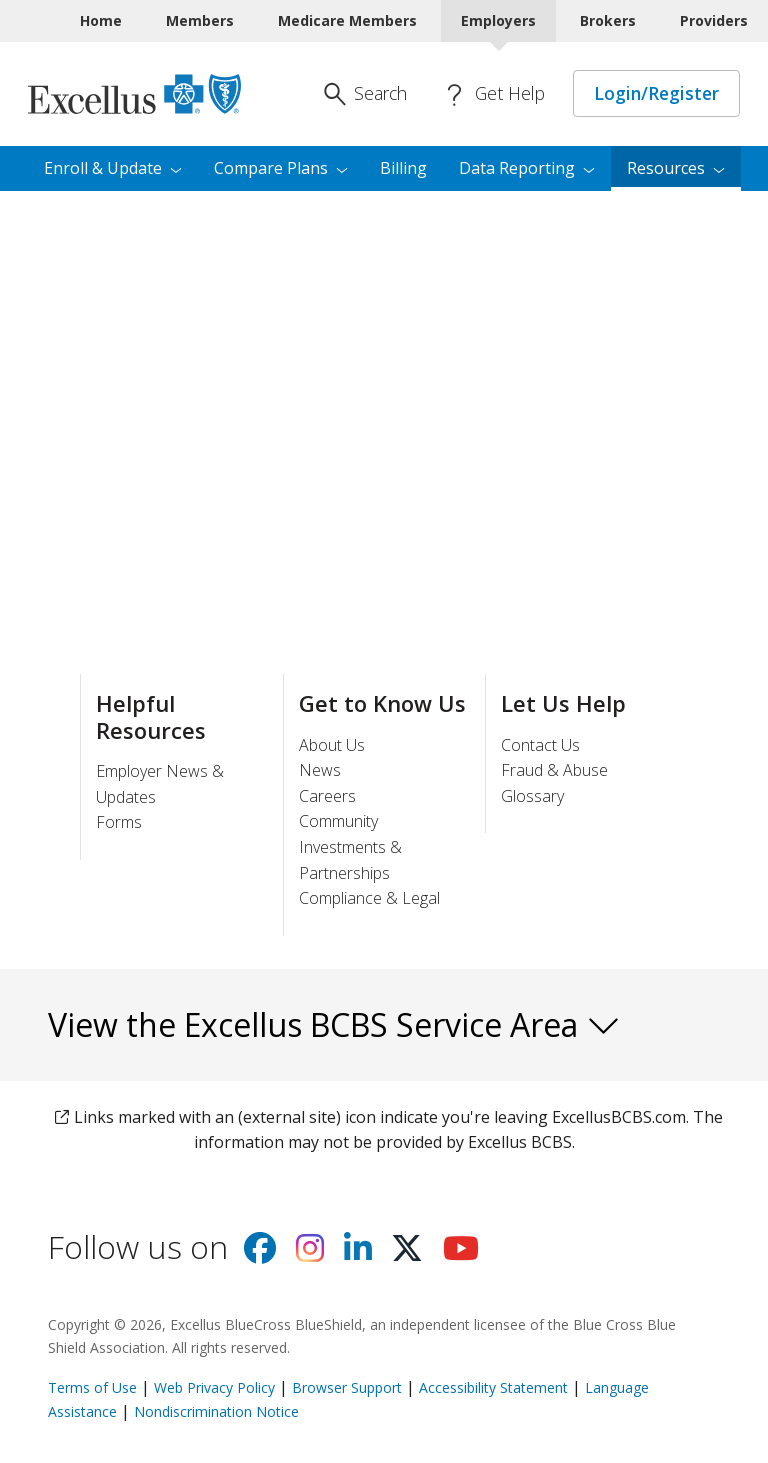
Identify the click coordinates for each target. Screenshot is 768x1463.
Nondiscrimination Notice (216, 1411)
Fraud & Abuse (554, 770)
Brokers (608, 20)
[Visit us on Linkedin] (358, 1254)
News (320, 770)
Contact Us (540, 745)
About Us (332, 745)
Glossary (532, 796)
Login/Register (656, 93)
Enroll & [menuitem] (113, 168)
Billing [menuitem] (403, 168)
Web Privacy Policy (214, 1387)
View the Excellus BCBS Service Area (334, 1024)
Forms (119, 822)
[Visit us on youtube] (461, 1254)
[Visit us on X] (407, 1254)
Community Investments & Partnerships (350, 846)
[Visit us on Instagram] (310, 1254)
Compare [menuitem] (281, 168)
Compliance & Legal (369, 898)
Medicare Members (347, 20)
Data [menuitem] (527, 168)
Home (101, 20)
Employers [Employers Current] (498, 20)
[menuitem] (676, 169)
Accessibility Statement (493, 1387)
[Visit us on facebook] (260, 1254)
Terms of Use (92, 1387)
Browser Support (347, 1387)
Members (200, 20)
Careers (327, 796)
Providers (714, 20)
